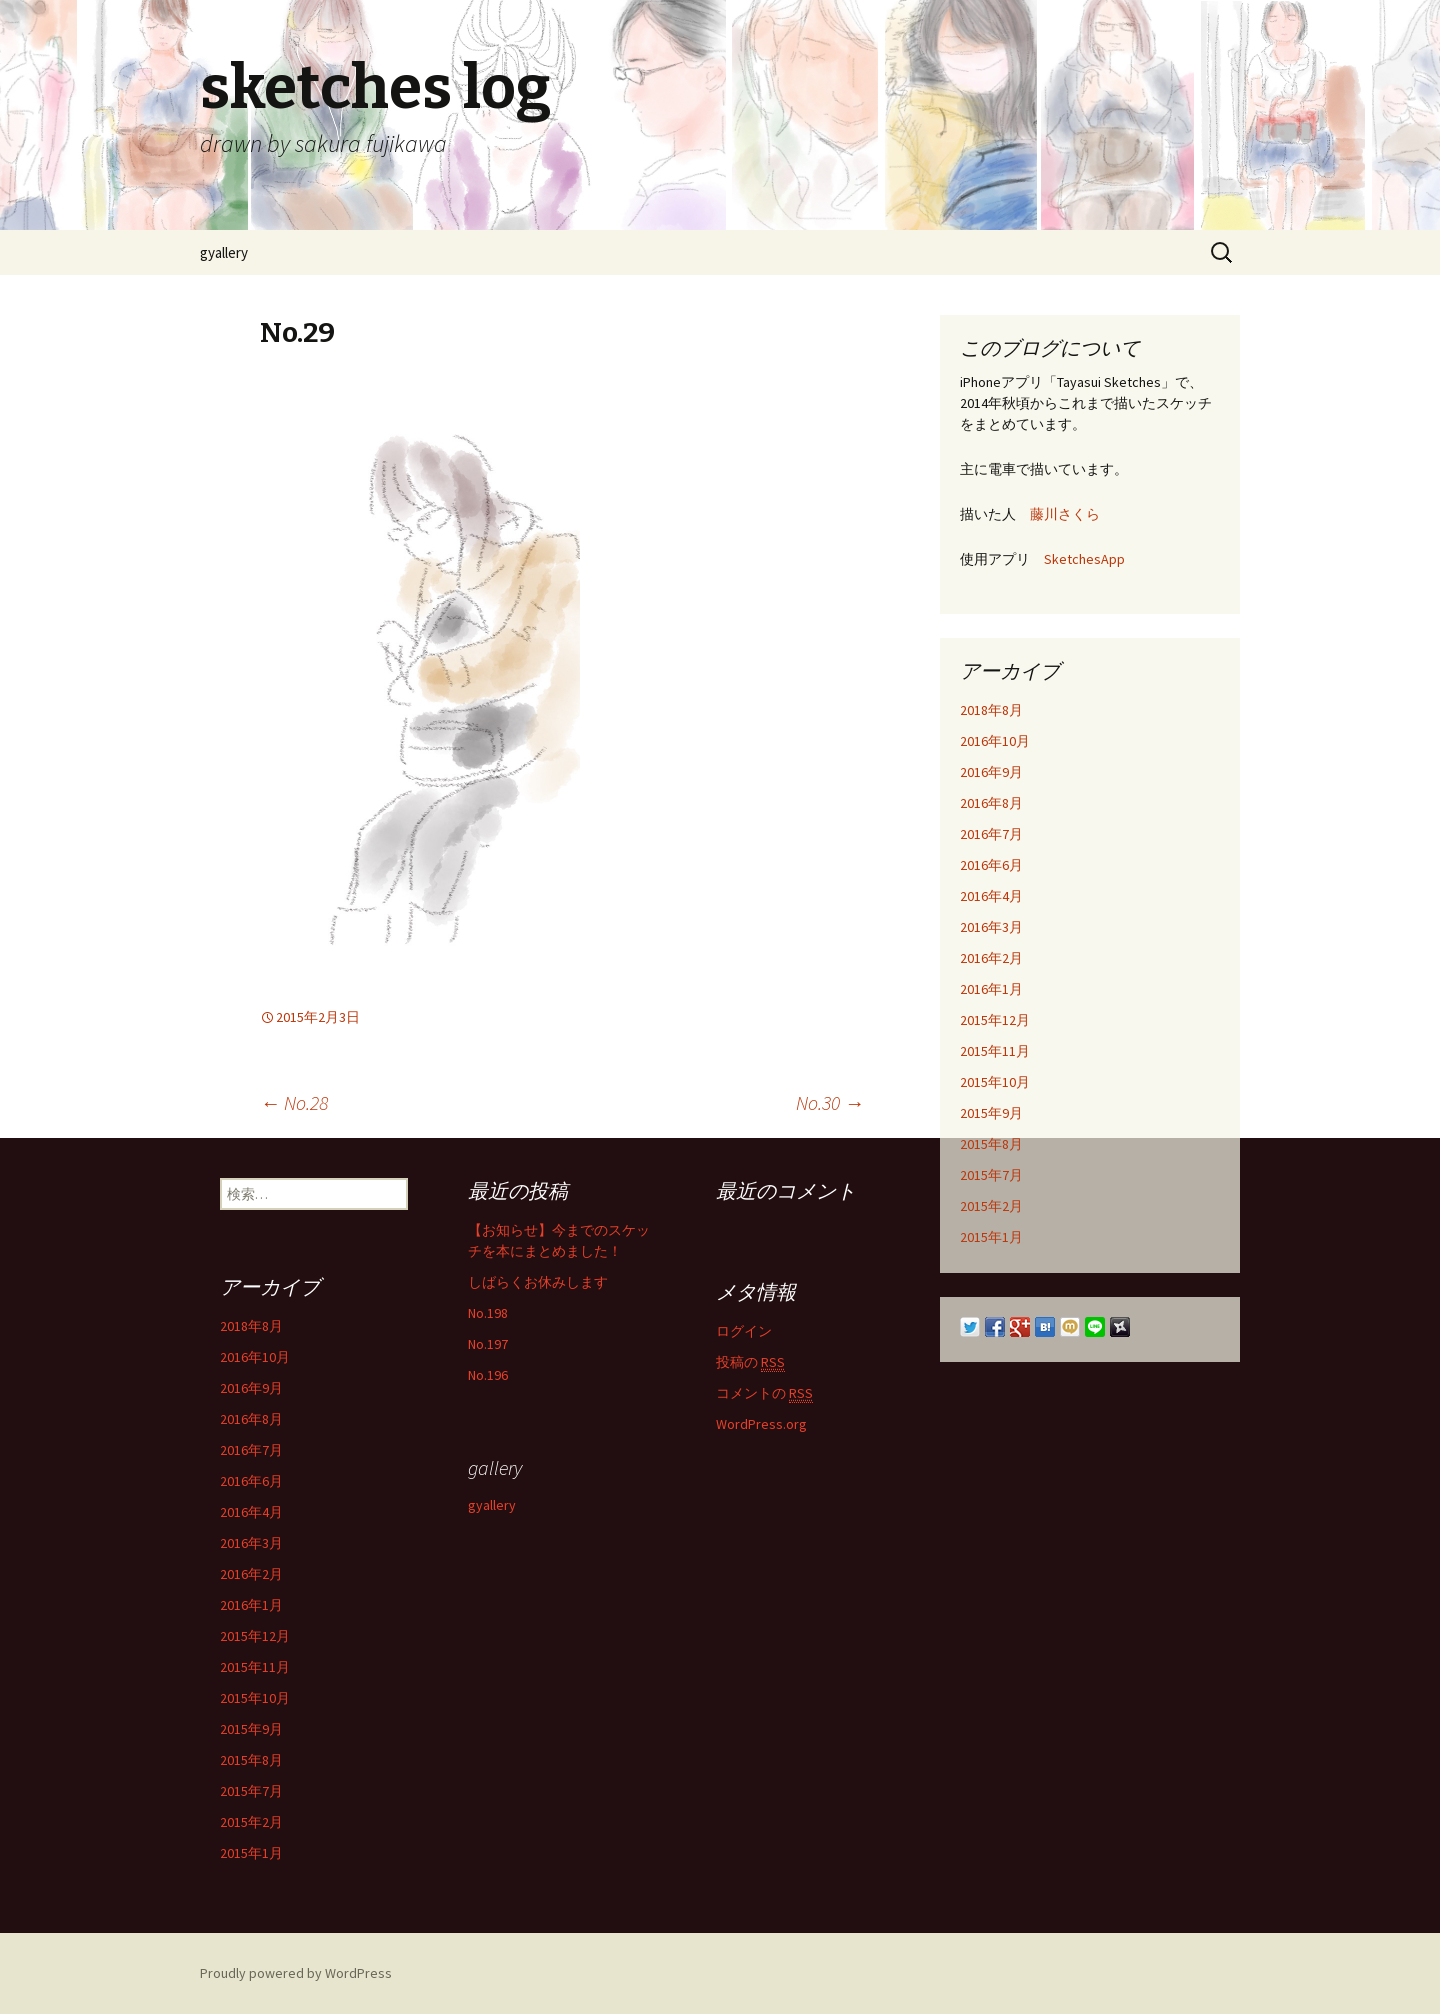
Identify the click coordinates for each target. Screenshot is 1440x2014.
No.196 (488, 1375)
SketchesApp (1084, 559)
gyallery (224, 252)
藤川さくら (1065, 514)
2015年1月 (991, 1237)
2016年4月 (991, 896)
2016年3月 (991, 927)
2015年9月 (991, 1113)
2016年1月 (991, 989)
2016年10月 (995, 741)
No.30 (830, 1102)
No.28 (294, 1102)
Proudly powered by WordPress (296, 1973)
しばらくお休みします (538, 1282)
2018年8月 (991, 710)
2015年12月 (995, 1020)
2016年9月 (991, 772)
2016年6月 (991, 865)
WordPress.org (761, 1424)
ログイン (744, 1331)
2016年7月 (991, 834)
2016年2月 (991, 958)
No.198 (488, 1313)
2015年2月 (991, 1206)
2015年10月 (995, 1082)
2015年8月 (991, 1144)
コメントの (764, 1393)
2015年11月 (995, 1051)
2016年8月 (991, 803)
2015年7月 (991, 1175)
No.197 (488, 1344)
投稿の (750, 1362)
